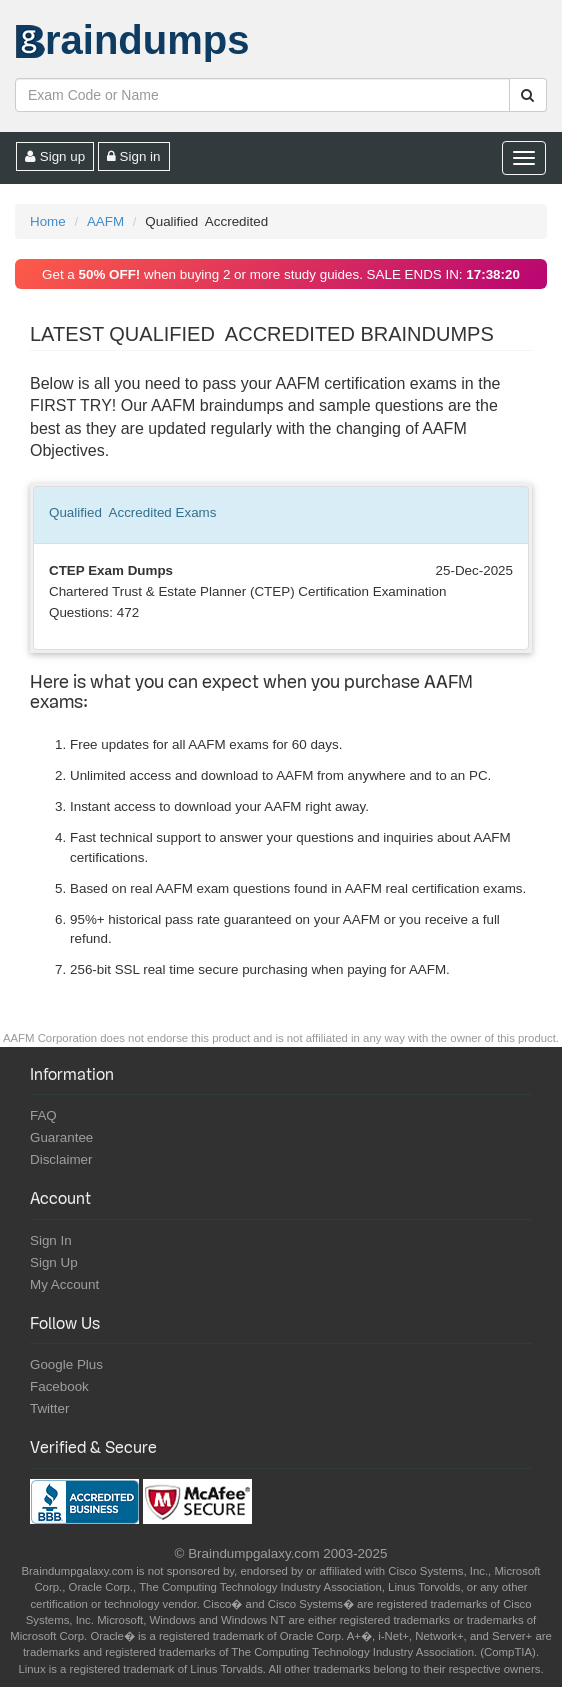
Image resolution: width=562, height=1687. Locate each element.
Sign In (51, 1240)
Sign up (55, 156)
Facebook (59, 1386)
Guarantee (61, 1137)
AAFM (105, 221)
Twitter (49, 1408)
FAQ (43, 1115)
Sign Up (54, 1262)
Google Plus (66, 1364)
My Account (64, 1284)
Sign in (134, 156)
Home (48, 221)
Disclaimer (61, 1159)
